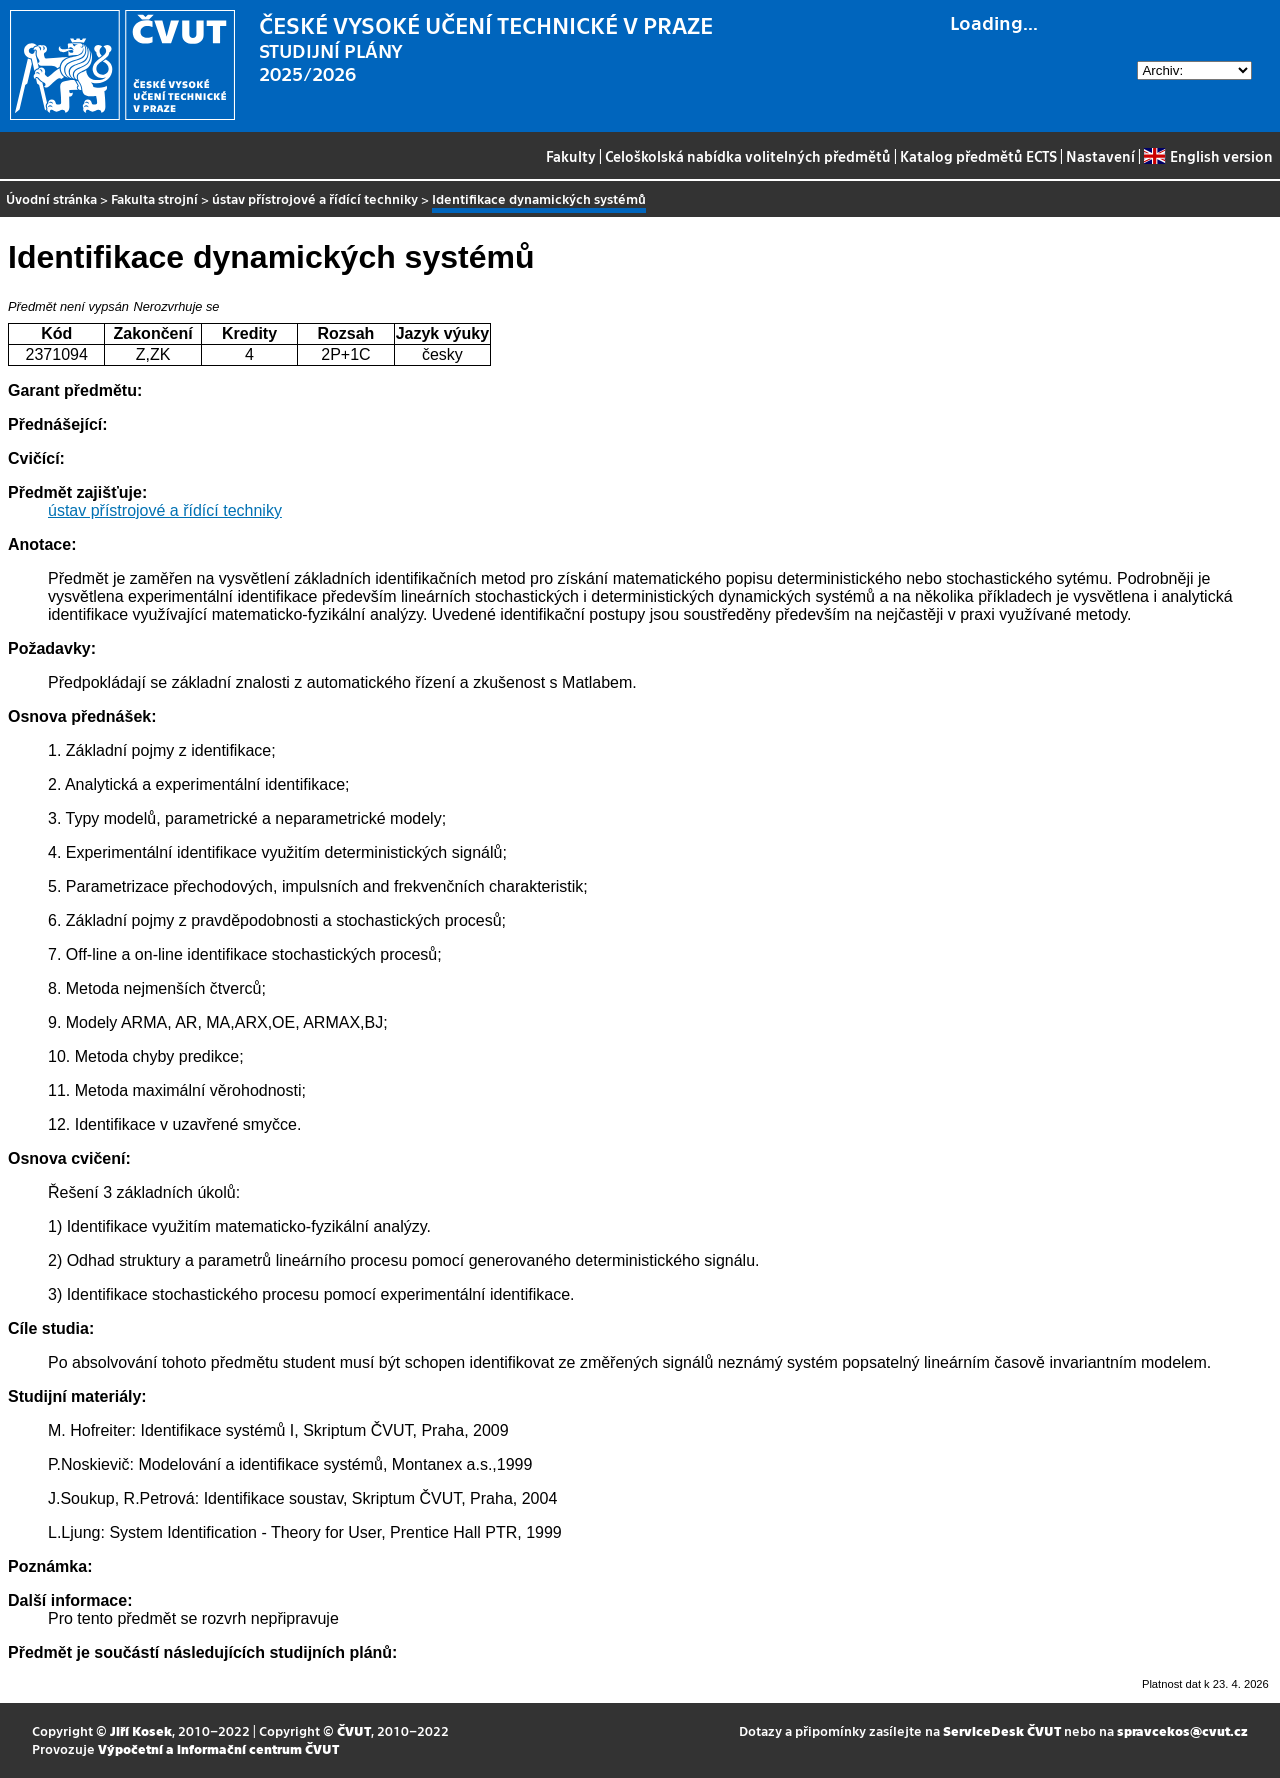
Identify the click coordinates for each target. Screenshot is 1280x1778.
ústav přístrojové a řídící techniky (315, 198)
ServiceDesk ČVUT (1002, 1730)
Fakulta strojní (154, 198)
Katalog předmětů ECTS (978, 156)
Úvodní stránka (51, 198)
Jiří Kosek (141, 1730)
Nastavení (1100, 156)
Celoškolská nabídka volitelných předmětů (748, 156)
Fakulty (571, 156)
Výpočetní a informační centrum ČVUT (218, 1748)
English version (1208, 156)
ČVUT (354, 1730)
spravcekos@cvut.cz (1182, 1730)
